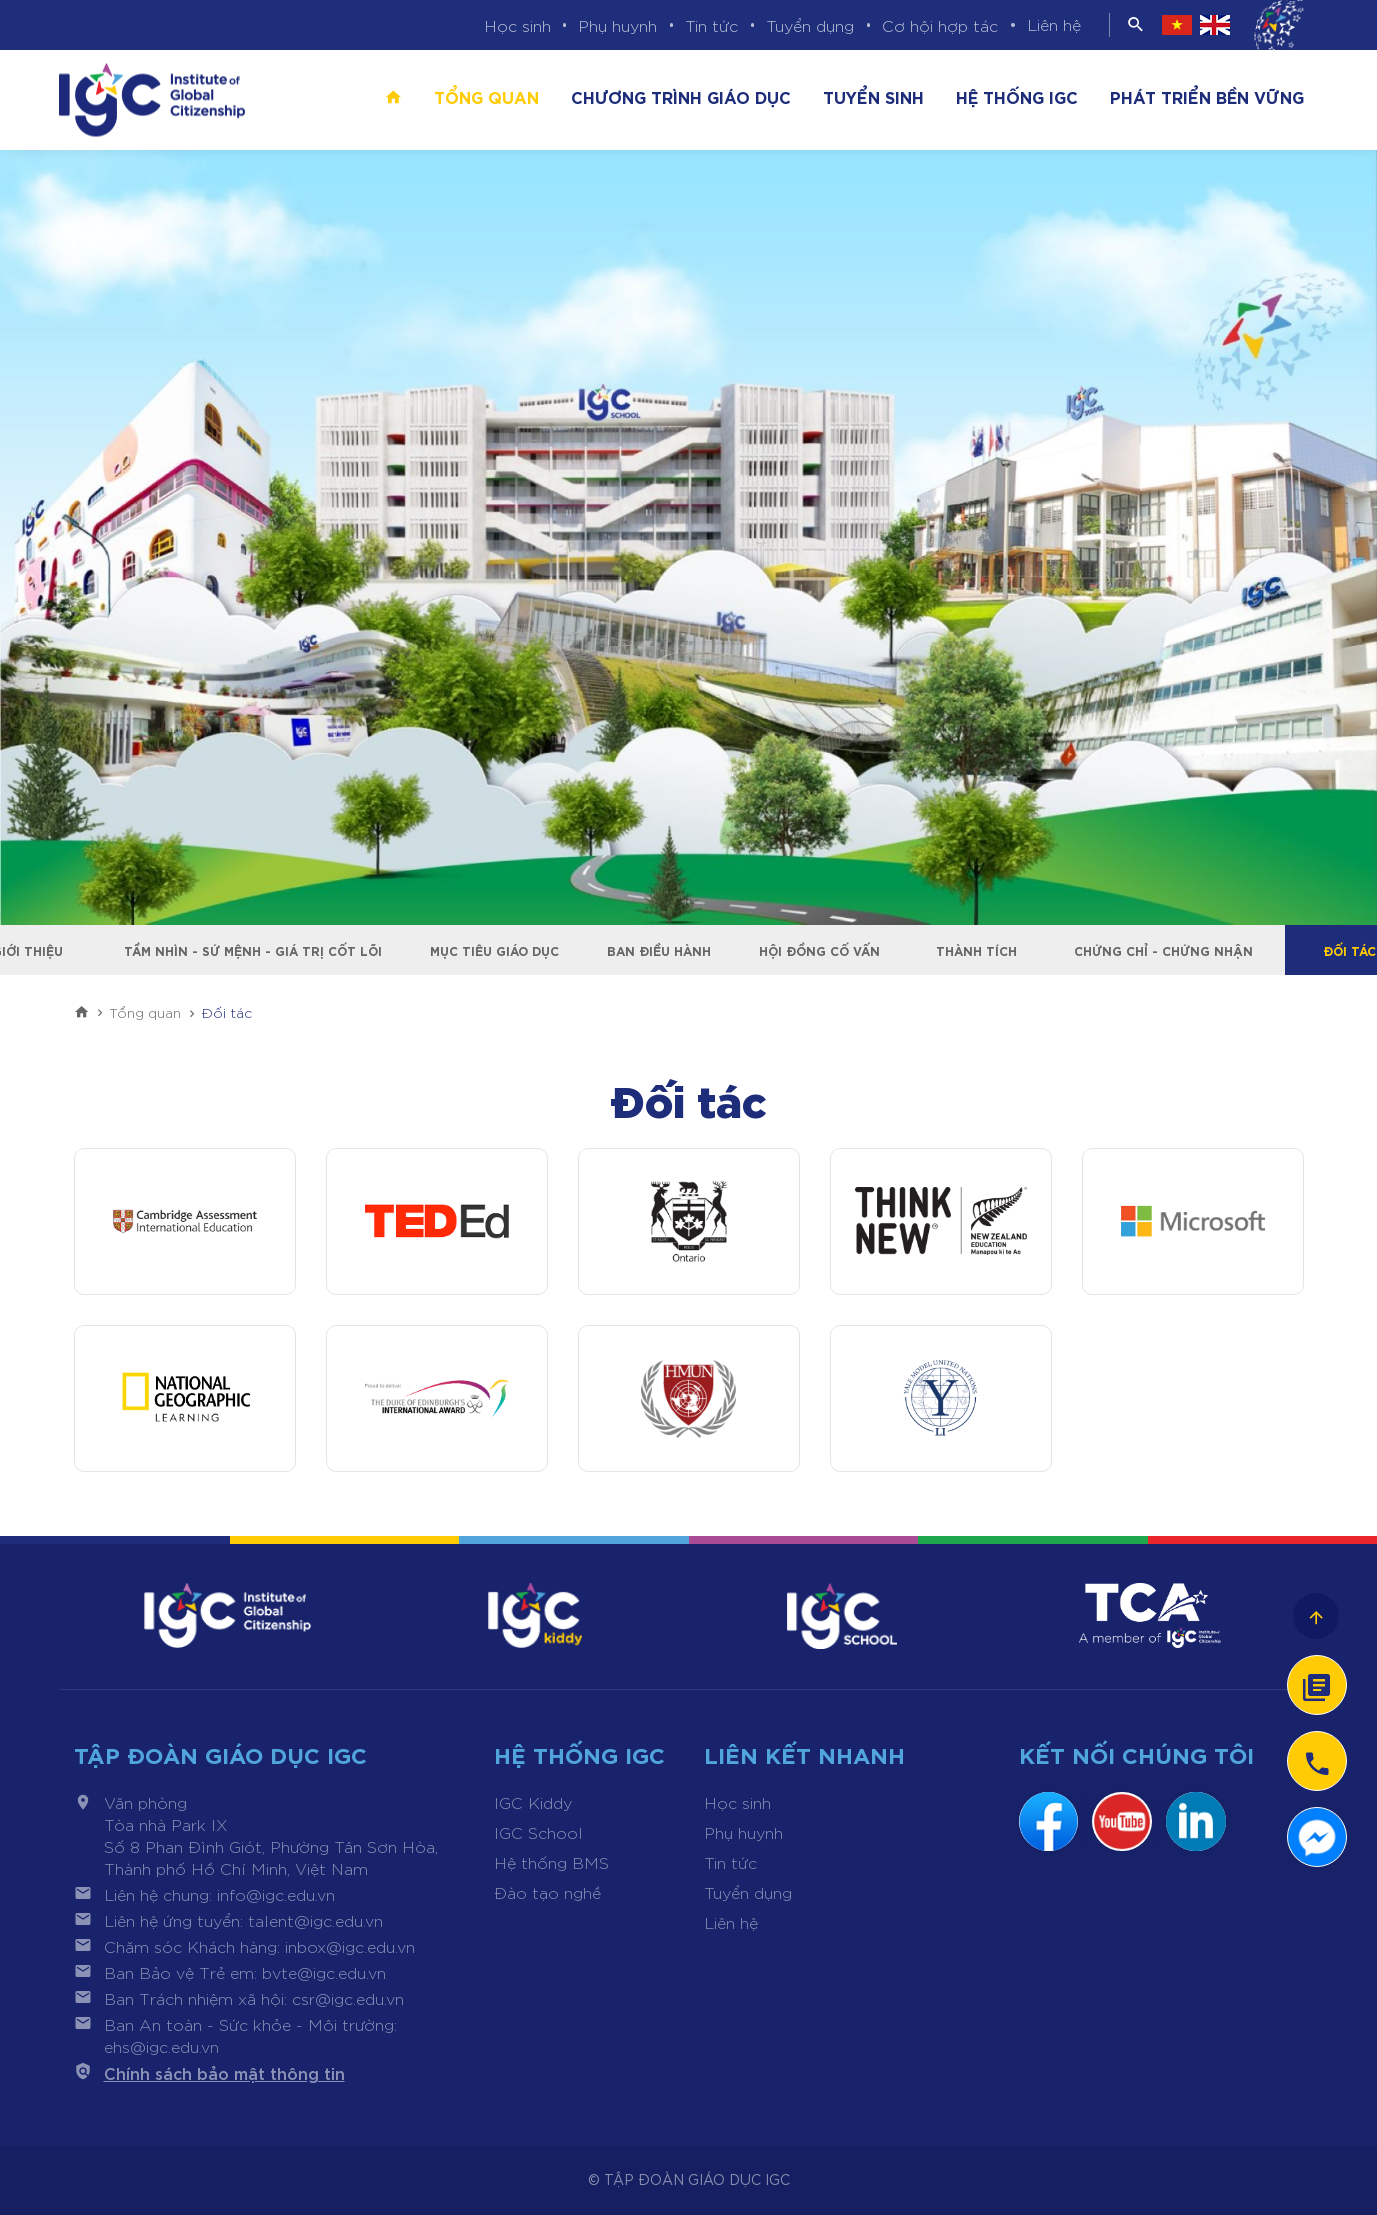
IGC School (538, 1832)
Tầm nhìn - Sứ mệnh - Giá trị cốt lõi (253, 950)
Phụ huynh (617, 25)
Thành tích (977, 950)
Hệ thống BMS (551, 1862)
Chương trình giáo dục (681, 96)
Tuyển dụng (810, 25)
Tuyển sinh (873, 96)
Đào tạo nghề (547, 1892)
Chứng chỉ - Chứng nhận (1163, 950)
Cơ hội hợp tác (940, 25)
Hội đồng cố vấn (819, 950)
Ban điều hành (659, 950)
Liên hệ (1054, 24)
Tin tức (711, 25)
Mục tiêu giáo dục (494, 950)
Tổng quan (486, 96)
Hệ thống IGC (1017, 96)
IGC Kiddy (533, 1802)
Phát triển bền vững (1207, 96)
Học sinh (517, 25)
